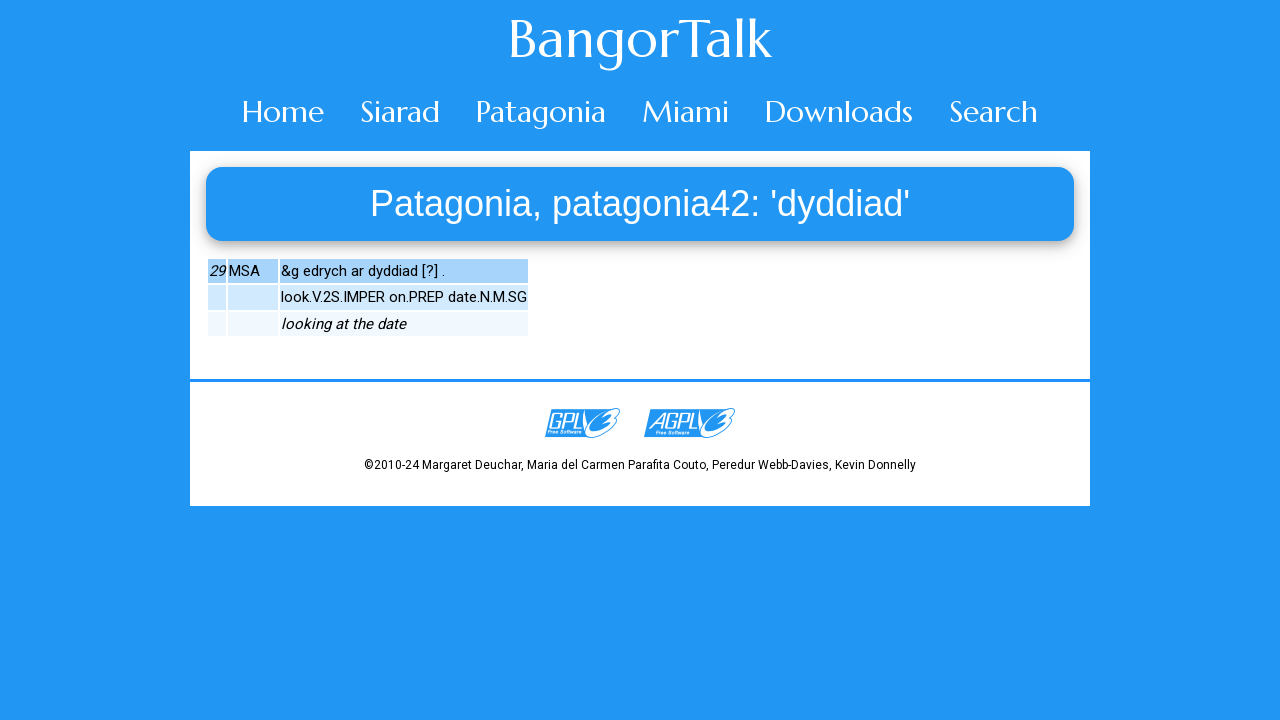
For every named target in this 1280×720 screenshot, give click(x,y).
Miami (685, 111)
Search (993, 111)
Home (283, 111)
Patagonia (541, 111)
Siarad (400, 111)
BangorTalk (640, 39)
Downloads (839, 111)
